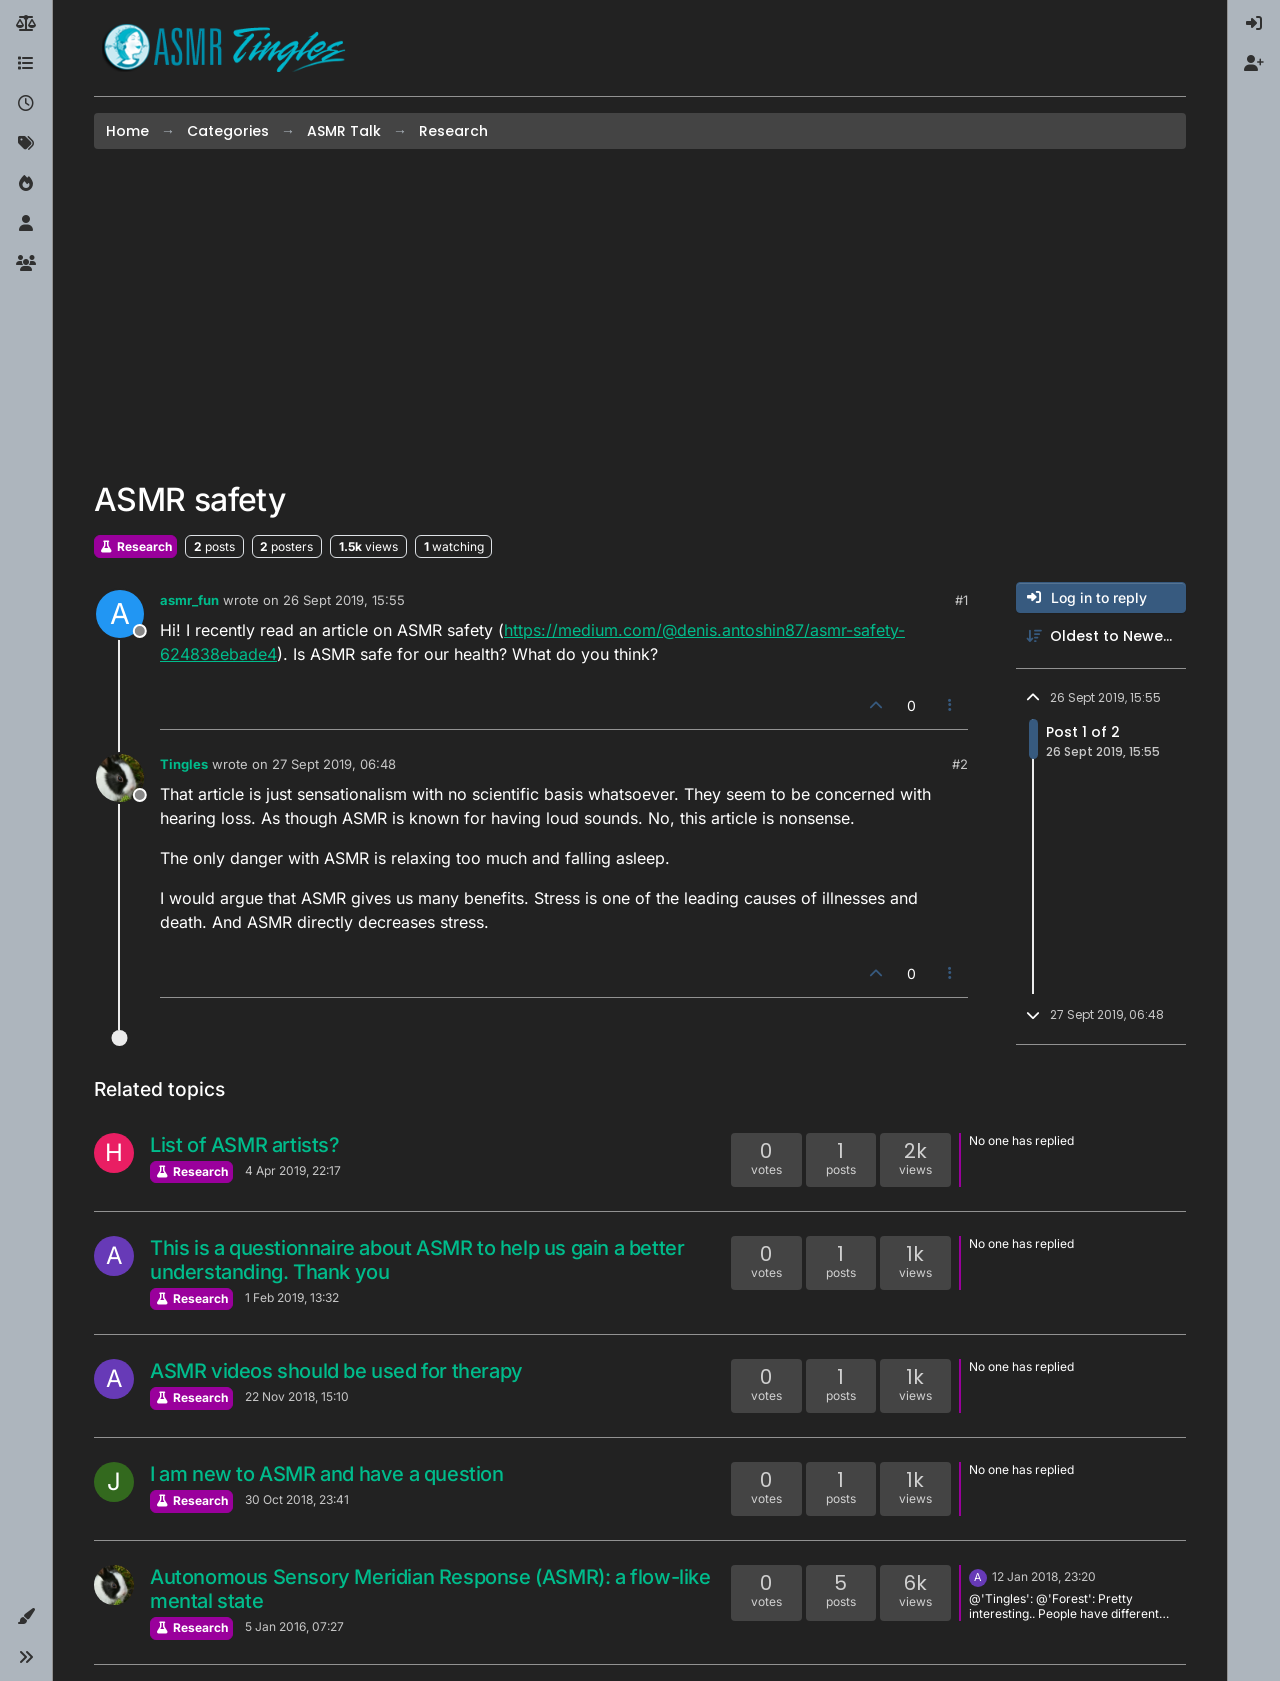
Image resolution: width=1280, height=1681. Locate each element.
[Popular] (26, 184)
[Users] (26, 224)
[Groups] (26, 264)
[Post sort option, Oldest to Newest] (1101, 636)
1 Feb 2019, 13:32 (292, 1297)
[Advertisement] (640, 315)
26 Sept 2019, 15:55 (344, 600)
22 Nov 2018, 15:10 (297, 1396)
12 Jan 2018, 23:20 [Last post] (1044, 1576)
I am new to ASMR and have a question (327, 1474)
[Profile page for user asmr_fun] (120, 614)
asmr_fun (189, 600)
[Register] (1254, 64)
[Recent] (26, 104)
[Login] (1254, 24)
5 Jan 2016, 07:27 (294, 1626)
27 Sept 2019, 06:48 (334, 764)
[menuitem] (1254, 24)
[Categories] (26, 64)
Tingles (184, 764)
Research (135, 546)
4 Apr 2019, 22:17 (293, 1170)
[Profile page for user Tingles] (120, 778)
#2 (960, 764)
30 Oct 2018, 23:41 (297, 1499)
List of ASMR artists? (245, 1145)
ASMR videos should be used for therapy (336, 1371)
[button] (26, 1617)
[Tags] (26, 144)
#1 (961, 600)
